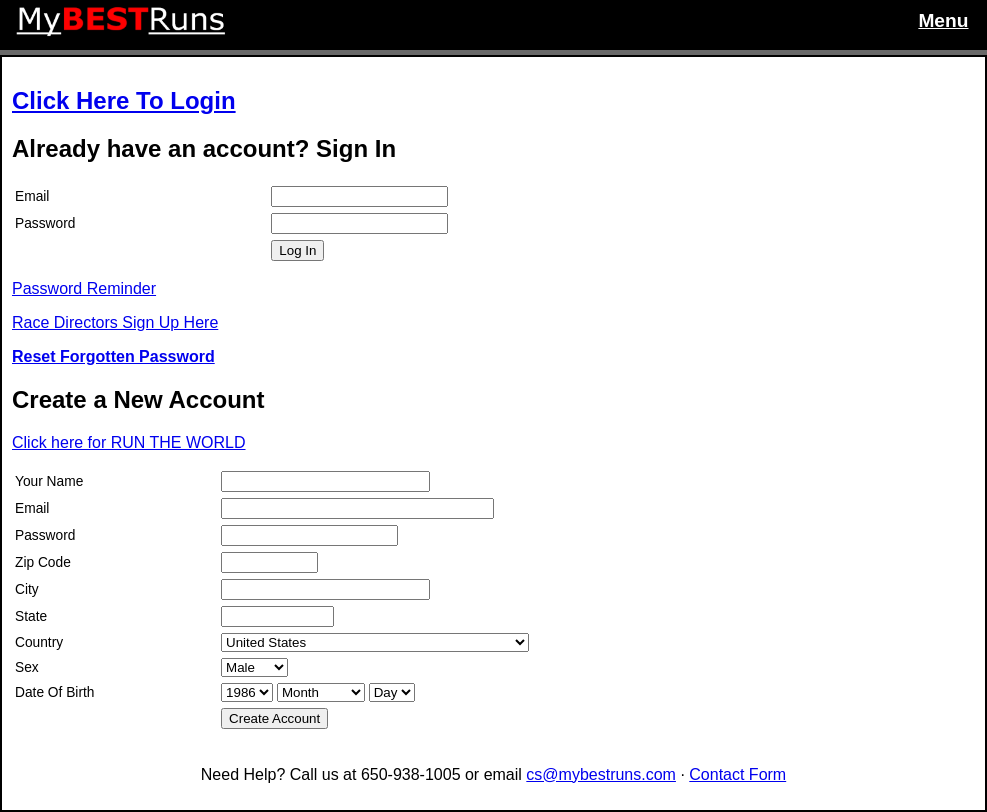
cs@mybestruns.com (601, 774)
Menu (943, 20)
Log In (297, 250)
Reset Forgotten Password (113, 356)
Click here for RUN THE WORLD (129, 442)
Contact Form (737, 774)
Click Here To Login (124, 100)
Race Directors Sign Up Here (115, 322)
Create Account (274, 718)
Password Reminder (84, 288)
